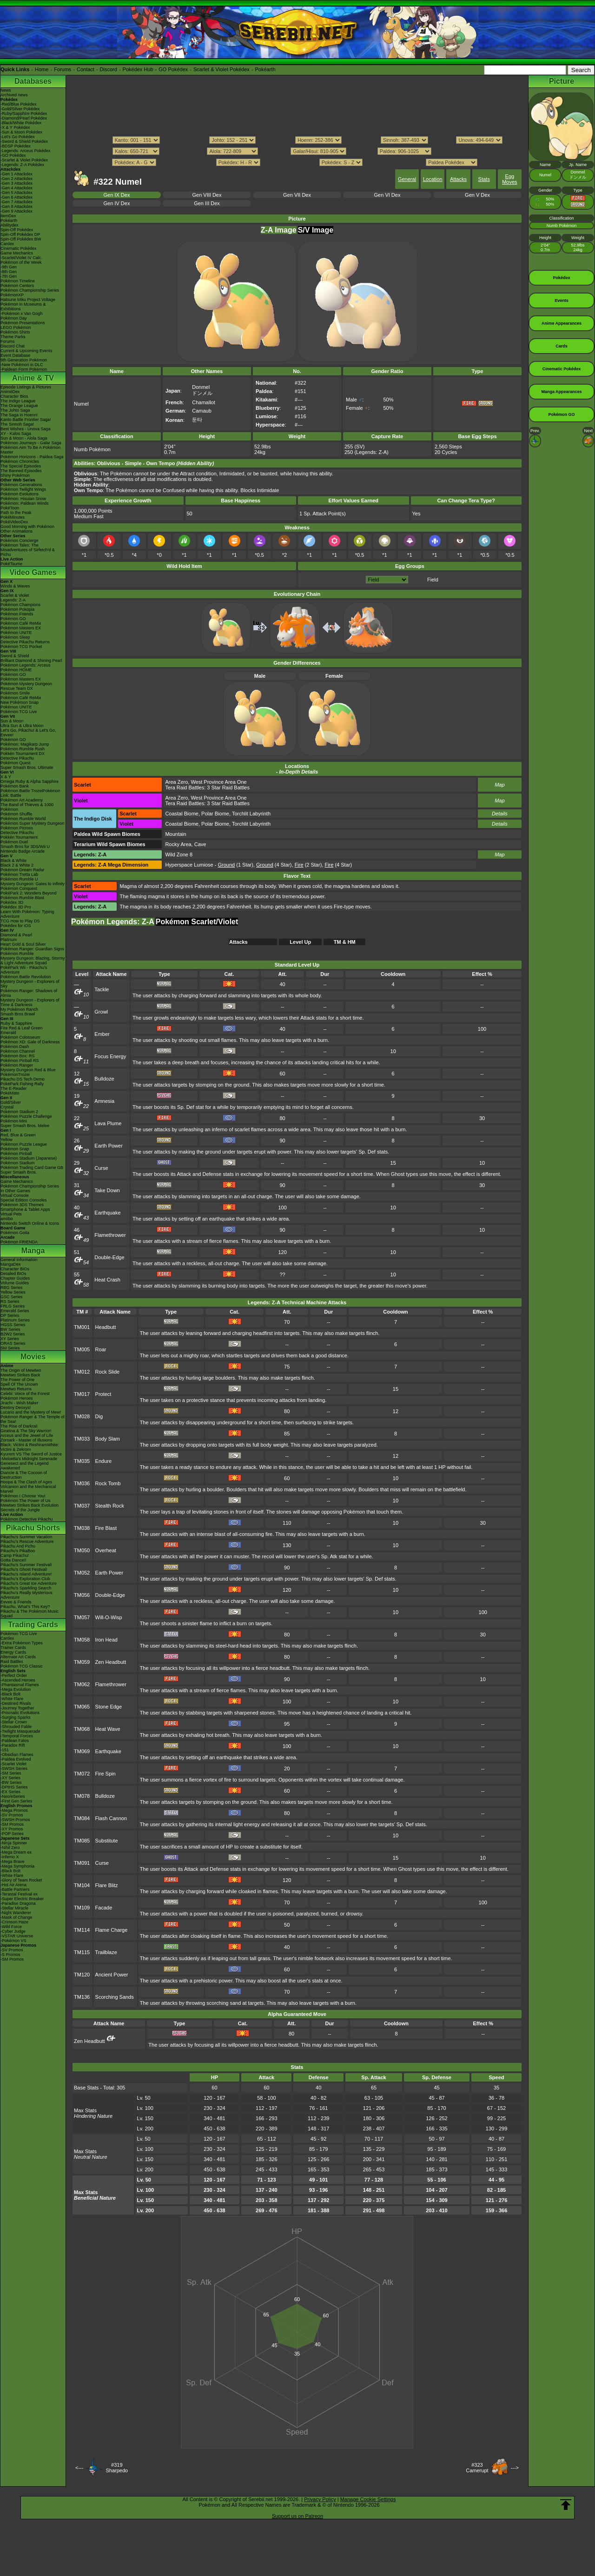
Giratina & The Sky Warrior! (26, 1430)
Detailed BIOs (13, 1273)
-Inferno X (9, 1857)
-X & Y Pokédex (15, 127)
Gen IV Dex (117, 203)
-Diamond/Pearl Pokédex (23, 118)
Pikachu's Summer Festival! (26, 1564)
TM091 (82, 1863)
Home (41, 69)
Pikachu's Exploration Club (25, 1578)
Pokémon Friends (16, 614)
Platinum (8, 939)
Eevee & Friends (16, 1602)
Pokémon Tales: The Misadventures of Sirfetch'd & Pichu (27, 550)
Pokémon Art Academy (21, 800)
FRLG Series (12, 1306)
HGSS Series (13, 1324)
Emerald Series (14, 1310)
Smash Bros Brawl (17, 1014)
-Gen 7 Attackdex (16, 202)
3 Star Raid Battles (228, 787)
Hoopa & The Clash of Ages (26, 1482)
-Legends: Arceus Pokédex (25, 150)
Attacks (458, 179)
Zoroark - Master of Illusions (26, 1440)
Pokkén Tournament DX (22, 753)
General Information (19, 1259)
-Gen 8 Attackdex (16, 206)
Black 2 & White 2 (16, 865)
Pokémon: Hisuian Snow (23, 498)
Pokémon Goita (14, 1232)
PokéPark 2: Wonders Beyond (28, 893)
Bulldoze (104, 1078)
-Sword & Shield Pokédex (24, 141)
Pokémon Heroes (16, 1398)
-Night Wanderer (15, 1912)
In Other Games (15, 1190)
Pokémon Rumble (17, 953)
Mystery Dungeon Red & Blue (28, 1070)
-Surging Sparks (15, 1717)
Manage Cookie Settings (368, 2499)
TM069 (82, 1751)
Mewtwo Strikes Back (20, 1375)
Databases (33, 81)
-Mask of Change (16, 1917)
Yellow (6, 1139)
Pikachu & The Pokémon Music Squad (29, 1613)
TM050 (82, 1550)
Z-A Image (279, 230)
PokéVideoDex (14, 522)
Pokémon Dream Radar (22, 870)
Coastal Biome (181, 813)
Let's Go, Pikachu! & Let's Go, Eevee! (28, 732)
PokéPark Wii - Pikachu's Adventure (23, 969)
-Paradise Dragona (18, 1903)
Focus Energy (110, 1056)
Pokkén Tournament (19, 837)
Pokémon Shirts (15, 332)
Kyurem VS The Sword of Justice (31, 1454)
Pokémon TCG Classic (21, 1666)
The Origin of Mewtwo (20, 1370)
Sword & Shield (14, 656)
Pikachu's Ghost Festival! (23, 1569)
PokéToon (9, 508)
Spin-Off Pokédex (16, 229)
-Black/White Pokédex (20, 122)
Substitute (106, 1840)
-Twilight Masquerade (20, 1731)
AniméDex (10, 391)
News (5, 90)
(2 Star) (308, 865)
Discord (108, 69)
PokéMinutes (12, 517)
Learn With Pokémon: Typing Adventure (27, 914)
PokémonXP (12, 295)
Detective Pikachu (17, 758)
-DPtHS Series (14, 1787)
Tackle (101, 989)
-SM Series (10, 1773)
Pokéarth (265, 69)
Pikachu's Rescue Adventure (26, 1541)
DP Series (9, 1315)
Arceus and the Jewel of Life (26, 1435)
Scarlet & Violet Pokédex (221, 69)
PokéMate (10, 1093)
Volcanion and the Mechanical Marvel (28, 1489)
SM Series (10, 1348)
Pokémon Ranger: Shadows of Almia (28, 993)
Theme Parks (13, 336)
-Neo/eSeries (12, 1796)
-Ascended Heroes (17, 1680)
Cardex (7, 243)
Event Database (15, 355)
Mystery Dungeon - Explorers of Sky (30, 983)
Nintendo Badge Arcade (22, 851)
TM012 (82, 1372)
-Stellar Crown (13, 1722)
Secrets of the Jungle (20, 1510)
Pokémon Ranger (16, 1065)
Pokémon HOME (16, 669)
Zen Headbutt (110, 1662)
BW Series (10, 1329)
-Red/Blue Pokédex (18, 104)
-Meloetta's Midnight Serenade (28, 1458)
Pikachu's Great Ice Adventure (28, 1583)
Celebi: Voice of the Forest (25, 1393)
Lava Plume (107, 1123)
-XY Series (10, 1777)
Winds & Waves (15, 586)
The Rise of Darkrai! (19, 1426)
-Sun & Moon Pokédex (21, 132)
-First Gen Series (16, 1801)
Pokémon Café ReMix (20, 623)
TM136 (82, 1997)
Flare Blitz (106, 1885)
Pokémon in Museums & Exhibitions (23, 306)
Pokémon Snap (14, 1149)
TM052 (82, 1572)
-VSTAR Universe (16, 1936)
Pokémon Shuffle (16, 814)
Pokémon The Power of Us (25, 1500)
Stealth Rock (109, 1505)
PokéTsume (11, 563)
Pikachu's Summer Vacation (26, 1537)
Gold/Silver (10, 1102)
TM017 (82, 1394)
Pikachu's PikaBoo (17, 1550)
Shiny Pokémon (15, 475)
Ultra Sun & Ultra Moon (22, 725)
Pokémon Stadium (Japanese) (28, 1158)
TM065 (82, 1706)
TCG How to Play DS (20, 921)
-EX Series (10, 1791)
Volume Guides (14, 1283)
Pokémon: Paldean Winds (24, 503)
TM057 (82, 1617)
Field (432, 579)
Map (499, 784)
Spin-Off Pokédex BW (20, 239)
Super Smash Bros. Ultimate (26, 767)
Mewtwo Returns (16, 1389)
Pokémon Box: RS (17, 1056)
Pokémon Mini (13, 1121)
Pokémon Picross (16, 828)
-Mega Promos (14, 1810)
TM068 (82, 1729)
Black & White (13, 860)
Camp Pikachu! (14, 1555)
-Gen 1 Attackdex (16, 174)
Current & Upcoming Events (26, 350)
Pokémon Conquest (18, 888)
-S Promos (10, 1954)
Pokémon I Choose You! (23, 1496)
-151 (4, 1750)
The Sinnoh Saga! (17, 424)
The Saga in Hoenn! (19, 415)
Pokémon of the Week (20, 262)
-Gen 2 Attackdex (16, 178)
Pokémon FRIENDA (19, 1242)
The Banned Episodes (21, 470)
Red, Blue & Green (18, 1135)
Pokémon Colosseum (20, 1037)
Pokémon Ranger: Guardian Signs (32, 949)
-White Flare (11, 1698)
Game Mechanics (16, 253)
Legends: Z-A (13, 600)
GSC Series (11, 1297)
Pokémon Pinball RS (19, 1060)
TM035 (82, 1461)
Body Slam (107, 1438)
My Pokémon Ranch (19, 1009)
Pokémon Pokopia (17, 609)
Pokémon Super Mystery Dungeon (32, 823)
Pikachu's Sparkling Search (25, 1588)
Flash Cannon (111, 1818)
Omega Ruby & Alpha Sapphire (29, 781)
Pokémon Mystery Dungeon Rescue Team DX (26, 686)
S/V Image (315, 230)
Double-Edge (109, 1257)
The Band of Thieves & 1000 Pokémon (26, 807)
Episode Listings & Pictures (25, 387)
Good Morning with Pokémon (27, 526)
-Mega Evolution (15, 1689)
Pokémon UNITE (16, 632)
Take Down (106, 1190)
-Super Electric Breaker (22, 1898)
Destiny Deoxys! (15, 1407)
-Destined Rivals (15, 1703)
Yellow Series (13, 1292)
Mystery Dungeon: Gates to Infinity (32, 883)
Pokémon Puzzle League (23, 1144)
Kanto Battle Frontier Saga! (25, 419)
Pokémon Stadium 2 (19, 1111)
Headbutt (105, 1327)
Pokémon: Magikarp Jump (24, 744)
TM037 (82, 1505)
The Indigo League (17, 401)
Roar (100, 1349)
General (407, 179)
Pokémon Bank (14, 786)
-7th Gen (8, 276)
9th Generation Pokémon (23, 360)
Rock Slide (107, 1372)
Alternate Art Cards (18, 1657)
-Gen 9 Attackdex (16, 211)
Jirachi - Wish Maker (19, 1403)
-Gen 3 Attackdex (16, 183)
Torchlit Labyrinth (251, 813)
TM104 (82, 1885)
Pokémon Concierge (19, 540)
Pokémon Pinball (16, 1153)
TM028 (82, 1416)
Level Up (300, 942)
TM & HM (345, 942)
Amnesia (104, 1101)
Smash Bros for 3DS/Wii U (25, 846)
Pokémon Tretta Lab (19, 874)
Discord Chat (12, 346)
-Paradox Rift (12, 1745)
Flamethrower (110, 1235)
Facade (103, 1907)
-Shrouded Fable (16, 1726)
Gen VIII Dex (207, 195)
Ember (101, 1034)
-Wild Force (11, 1926)
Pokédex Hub (138, 69)
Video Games (32, 572)
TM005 (82, 1349)
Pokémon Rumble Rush (22, 749)
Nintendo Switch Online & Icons (29, 1223)
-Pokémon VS (13, 1940)
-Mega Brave (12, 1861)
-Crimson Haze (14, 1922)
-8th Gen (8, 271)
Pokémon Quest (15, 763)
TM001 (82, 1327)
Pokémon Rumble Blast (22, 897)
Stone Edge (108, 1706)
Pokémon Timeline (17, 281)
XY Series (9, 1338)
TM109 (82, 1907)
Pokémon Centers (17, 285)
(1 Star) (235, 865)
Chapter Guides (15, 1278)
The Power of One (17, 1379)
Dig (99, 1416)
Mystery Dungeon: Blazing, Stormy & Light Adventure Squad (32, 960)
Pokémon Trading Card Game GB (31, 1167)
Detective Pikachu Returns (25, 642)
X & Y (5, 776)
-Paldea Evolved (15, 1759)
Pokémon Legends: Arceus (25, 665)
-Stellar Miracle (14, 1908)
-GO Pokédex (13, 155)
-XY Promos (11, 1829)
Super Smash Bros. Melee (24, 1125)
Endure (103, 1461)
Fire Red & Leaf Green (21, 1028)
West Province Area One (218, 782)
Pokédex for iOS (15, 925)
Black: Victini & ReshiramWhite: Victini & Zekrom (29, 1447)
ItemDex (8, 216)
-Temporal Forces (16, 1736)
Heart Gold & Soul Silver (23, 944)
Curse (101, 1168)
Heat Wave (107, 1729)
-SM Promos (12, 1824)
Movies (33, 1357)
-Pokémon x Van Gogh (21, 313)
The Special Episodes (20, 466)
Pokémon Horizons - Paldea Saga (32, 456)
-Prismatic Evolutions (20, 1712)
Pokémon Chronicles (19, 461)
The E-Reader (13, 1088)
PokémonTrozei (15, 1074)
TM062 (82, 1684)
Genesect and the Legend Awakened (24, 1465)
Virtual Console (14, 1195)
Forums (62, 69)
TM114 (82, 1930)
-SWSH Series (13, 1768)
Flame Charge (111, 1930)
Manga (33, 1251)
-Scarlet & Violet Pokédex (24, 160)
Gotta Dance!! (13, 1560)
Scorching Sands (114, 1997)
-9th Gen (8, 267)
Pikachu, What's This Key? (25, 1606)
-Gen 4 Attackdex (16, 188)
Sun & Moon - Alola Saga (23, 438)
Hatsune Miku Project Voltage (27, 299)
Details (500, 813)
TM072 (82, 1773)
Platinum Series (15, 1320)
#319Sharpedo (117, 2467)
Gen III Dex (207, 203)
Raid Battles (11, 1661)
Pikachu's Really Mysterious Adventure (26, 1595)
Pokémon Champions (20, 604)
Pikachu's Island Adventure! (26, 1574)
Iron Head (106, 1639)
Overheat (105, 1550)
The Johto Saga (15, 410)
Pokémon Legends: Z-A (112, 922)
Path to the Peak (16, 512)
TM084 (82, 1818)
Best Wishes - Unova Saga (25, 429)
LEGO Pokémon (15, 327)
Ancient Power (111, 1974)
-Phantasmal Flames (19, 1684)
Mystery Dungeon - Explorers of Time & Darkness (30, 1002)
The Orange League (19, 405)
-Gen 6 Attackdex (16, 197)
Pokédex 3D (11, 902)
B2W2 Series (12, 1334)
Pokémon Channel (17, 1051)
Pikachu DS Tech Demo (22, 1079)
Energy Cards (13, 1652)
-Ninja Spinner (13, 1843)
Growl (101, 1011)
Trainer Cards (13, 1647)
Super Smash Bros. (18, 1172)
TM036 (82, 1483)
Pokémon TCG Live (18, 711)
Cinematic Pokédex (18, 248)
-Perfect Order (13, 1675)
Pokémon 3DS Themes (22, 1204)
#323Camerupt (477, 2467)
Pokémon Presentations (22, 322)
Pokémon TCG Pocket (21, 646)
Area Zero (176, 782)
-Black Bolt (10, 1694)
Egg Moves (509, 179)
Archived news (14, 95)
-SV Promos (11, 1815)
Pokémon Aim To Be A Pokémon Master (30, 449)
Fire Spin (105, 1773)
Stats (484, 179)
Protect (103, 1394)
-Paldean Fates (14, 1740)
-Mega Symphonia (17, 1866)
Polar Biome (215, 813)
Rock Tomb (108, 1483)
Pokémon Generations (21, 484)
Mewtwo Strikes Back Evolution (29, 1505)
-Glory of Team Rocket (21, 1880)
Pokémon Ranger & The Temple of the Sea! (32, 1419)
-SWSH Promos (15, 1819)
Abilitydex (9, 225)
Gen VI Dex (387, 195)
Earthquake (107, 1212)
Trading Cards (33, 1624)
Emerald (8, 1032)
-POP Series (12, 1833)
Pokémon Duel (14, 842)
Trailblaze (106, 1952)
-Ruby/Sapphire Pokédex (23, 113)
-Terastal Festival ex (19, 1894)
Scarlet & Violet (14, 595)
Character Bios (14, 396)
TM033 (82, 1438)
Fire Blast (106, 1528)
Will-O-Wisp (108, 1617)
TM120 (82, 1974)
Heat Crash (107, 1279)
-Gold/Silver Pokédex (20, 109)
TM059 (82, 1662)
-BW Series (11, 1782)
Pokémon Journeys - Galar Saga (30, 442)
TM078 (82, 1796)
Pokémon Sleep (15, 637)
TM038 (82, 1528)
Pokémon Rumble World (23, 818)
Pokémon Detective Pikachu (26, 1519)
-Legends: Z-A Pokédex (22, 164)
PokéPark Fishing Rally (22, 1083)
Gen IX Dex (117, 195)
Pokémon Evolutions (19, 494)
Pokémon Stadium (17, 1163)
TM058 (82, 1639)
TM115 (82, 1952)
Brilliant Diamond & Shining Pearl (31, 660)
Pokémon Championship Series (29, 290)
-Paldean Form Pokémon (23, 369)
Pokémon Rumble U (19, 879)
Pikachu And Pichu (17, 1546)
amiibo (6, 1218)
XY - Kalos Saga (15, 433)
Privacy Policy (320, 2499)
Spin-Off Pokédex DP (20, 234)
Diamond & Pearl (16, 935)
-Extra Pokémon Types (21, 1643)
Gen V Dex (477, 195)
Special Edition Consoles (23, 1200)
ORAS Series (13, 1343)
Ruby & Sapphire (16, 1023)
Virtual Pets (11, 1214)
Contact (85, 69)
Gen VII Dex (297, 195)
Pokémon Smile (15, 693)
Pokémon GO (13, 618)
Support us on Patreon (297, 2516)
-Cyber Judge (13, 1931)
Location (433, 179)
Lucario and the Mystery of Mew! (30, 1412)
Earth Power (108, 1145)
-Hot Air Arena (13, 1884)
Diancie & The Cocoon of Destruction (23, 1475)
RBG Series (11, 1287)
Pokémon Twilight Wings (23, 489)
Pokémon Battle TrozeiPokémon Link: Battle (30, 793)
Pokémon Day (13, 318)
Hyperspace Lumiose (189, 865)
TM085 (82, 1840)
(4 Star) (273, 865)
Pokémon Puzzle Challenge (26, 1116)
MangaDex (10, 1264)
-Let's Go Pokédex (17, 136)
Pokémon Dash (14, 1046)
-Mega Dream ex (16, 1852)
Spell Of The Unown (19, 1384)
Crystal (6, 1107)
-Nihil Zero (10, 1847)
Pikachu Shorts (33, 1528)
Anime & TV (33, 378)
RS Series (10, 1301)
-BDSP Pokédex (15, 146)
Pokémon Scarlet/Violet (197, 922)
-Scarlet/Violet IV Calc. (21, 257)
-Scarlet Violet (13, 1764)
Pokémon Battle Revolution (25, 976)
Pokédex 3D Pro (15, 907)
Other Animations (16, 531)
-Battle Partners (15, 1889)
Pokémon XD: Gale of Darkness (30, 1042)
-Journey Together (17, 1708)
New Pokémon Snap (19, 702)
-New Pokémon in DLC (21, 364)
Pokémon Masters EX (20, 628)
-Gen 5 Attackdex (16, 192)
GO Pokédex (173, 69)
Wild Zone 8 (178, 854)
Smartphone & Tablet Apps (25, 1209)
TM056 (82, 1595)
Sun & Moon (12, 721)
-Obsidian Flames (16, 1754)
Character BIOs (14, 1269)
